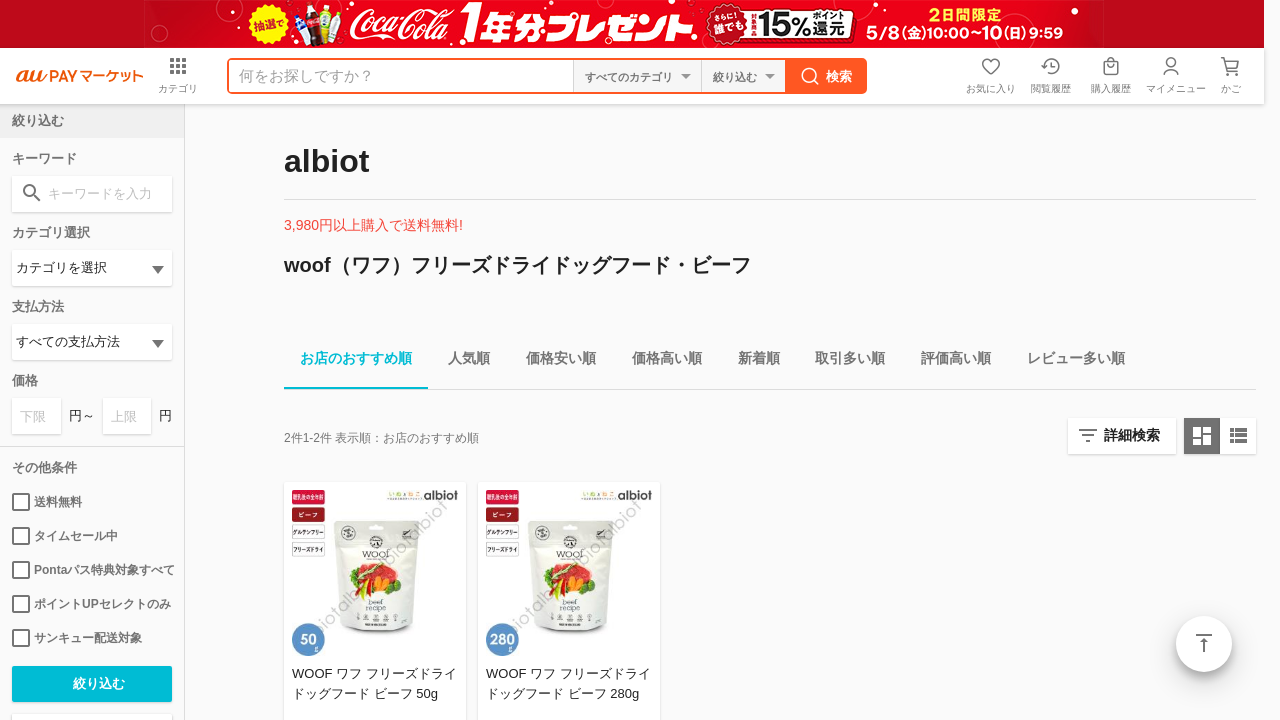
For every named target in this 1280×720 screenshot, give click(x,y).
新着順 (751, 361)
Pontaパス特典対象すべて (92, 570)
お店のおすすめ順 (348, 361)
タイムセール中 (65, 536)
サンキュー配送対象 (77, 638)
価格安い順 (553, 361)
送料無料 (47, 502)
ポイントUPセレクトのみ (91, 604)
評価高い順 (948, 361)
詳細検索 (1132, 435)
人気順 (461, 361)
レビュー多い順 (1068, 361)
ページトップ (1204, 644)
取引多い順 (842, 361)
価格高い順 (659, 361)
